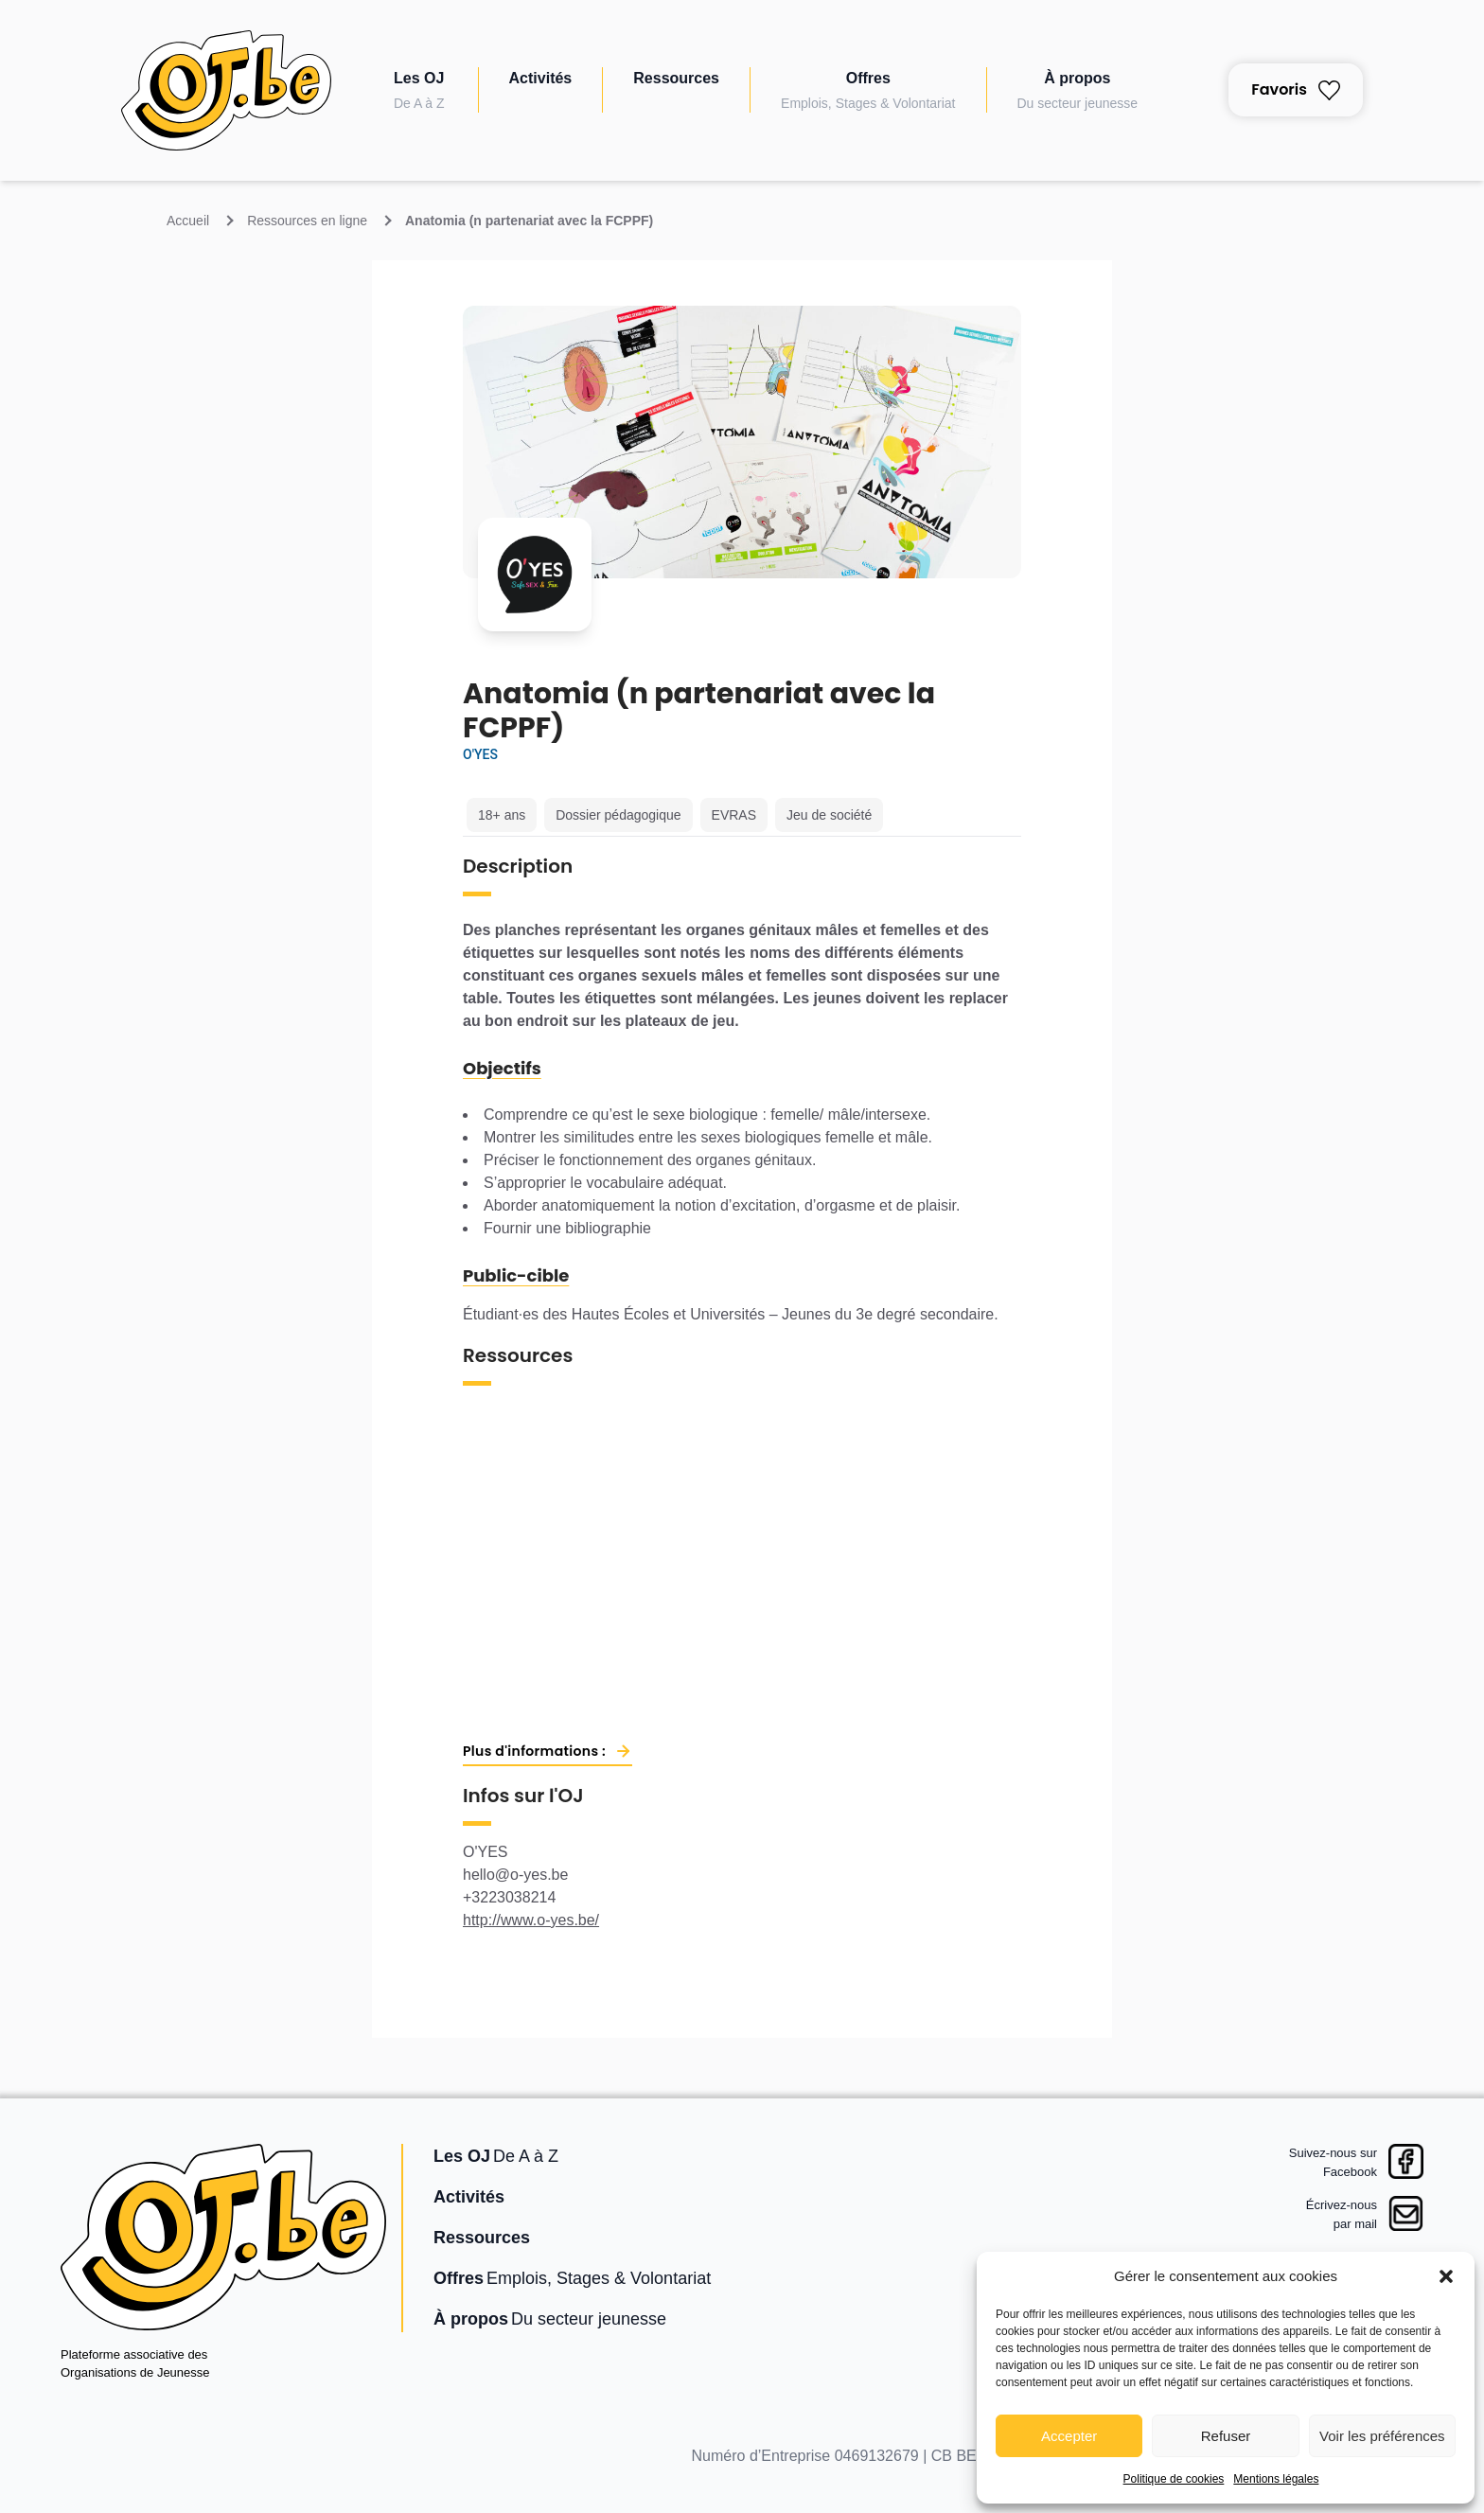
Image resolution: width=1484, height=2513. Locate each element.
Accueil (188, 220)
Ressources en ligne (307, 220)
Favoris (1295, 89)
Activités (541, 78)
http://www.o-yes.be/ (531, 1920)
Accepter (1069, 2436)
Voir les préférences (1382, 2436)
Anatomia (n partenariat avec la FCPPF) (529, 220)
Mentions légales (1275, 2479)
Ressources (676, 78)
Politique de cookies (1174, 2479)
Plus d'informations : (534, 1751)
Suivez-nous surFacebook (1333, 2162)
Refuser (1226, 2436)
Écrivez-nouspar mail (1341, 2214)
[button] (1446, 2276)
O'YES (480, 754)
